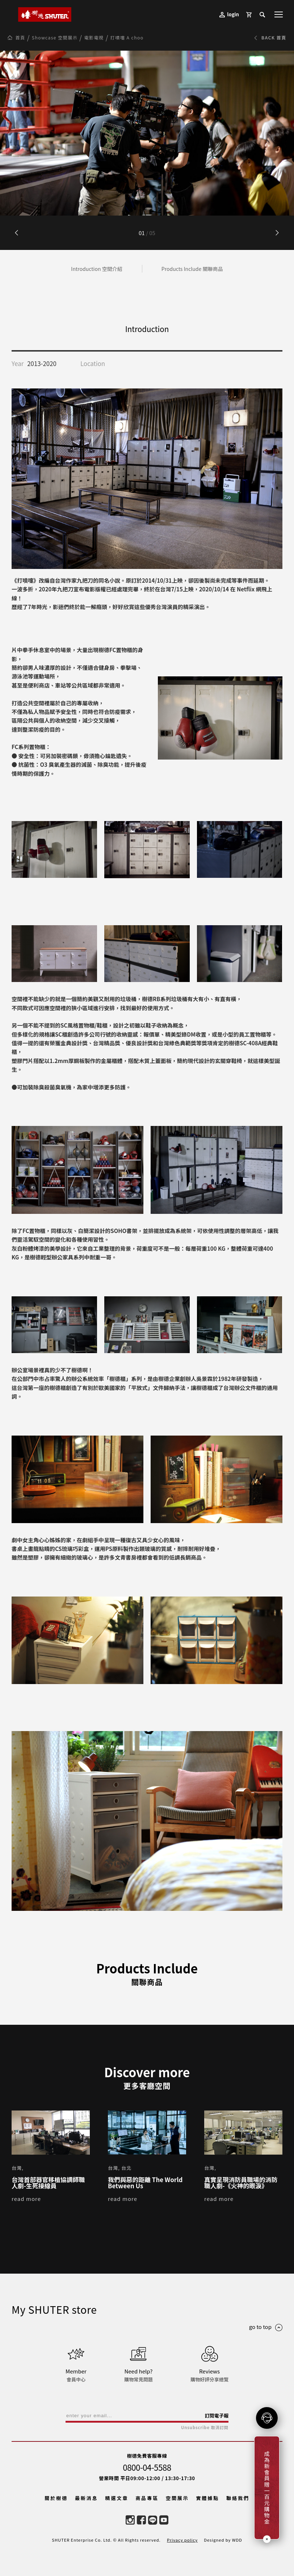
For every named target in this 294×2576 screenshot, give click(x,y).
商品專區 (147, 2498)
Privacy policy (182, 2540)
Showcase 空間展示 (55, 37)
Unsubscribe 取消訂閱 (204, 2428)
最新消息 (86, 2498)
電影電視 (94, 37)
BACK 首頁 (269, 37)
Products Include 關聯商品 (192, 268)
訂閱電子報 (216, 2415)
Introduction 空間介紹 (96, 268)
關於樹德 (56, 2498)
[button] (277, 233)
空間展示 (177, 2498)
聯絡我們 (237, 2498)
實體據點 (207, 2498)
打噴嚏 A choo (127, 37)
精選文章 (117, 2498)
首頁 (20, 37)
